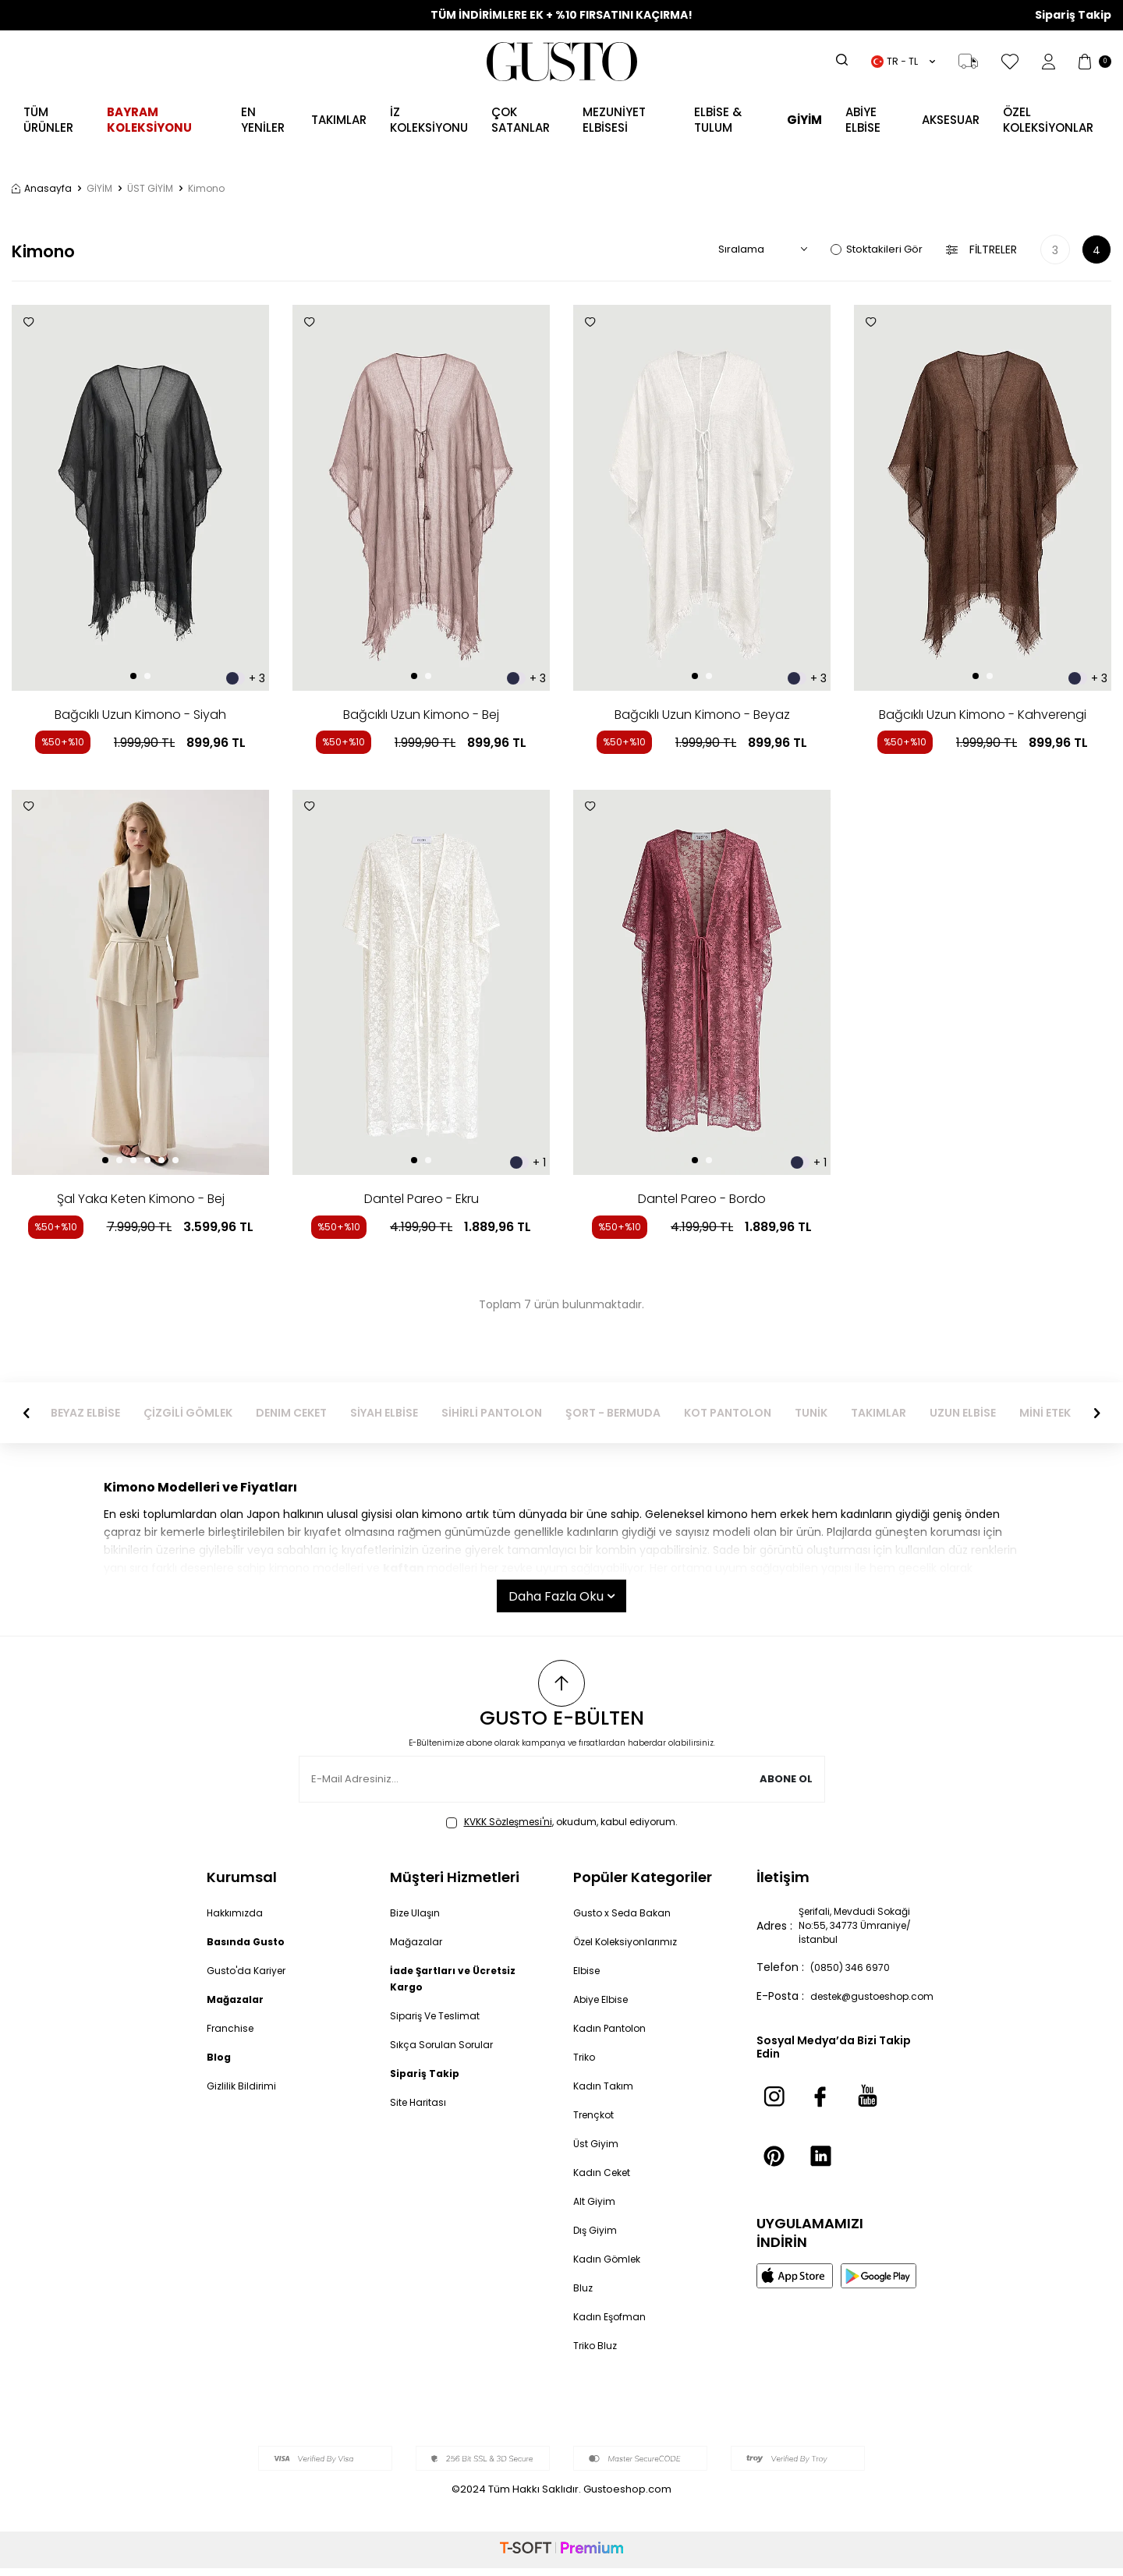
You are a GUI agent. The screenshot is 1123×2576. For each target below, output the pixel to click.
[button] (133, 676)
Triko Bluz (598, 2353)
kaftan (403, 1568)
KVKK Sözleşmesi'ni (508, 1829)
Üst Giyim (599, 2151)
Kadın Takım (606, 2093)
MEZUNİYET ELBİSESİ (614, 120)
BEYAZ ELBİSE (174, 1413)
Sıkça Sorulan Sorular (446, 2052)
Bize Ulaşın (417, 1920)
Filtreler (981, 249)
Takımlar (339, 119)
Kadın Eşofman (613, 2324)
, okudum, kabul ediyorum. (562, 1830)
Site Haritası (421, 2110)
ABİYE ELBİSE (862, 120)
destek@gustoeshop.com (880, 2011)
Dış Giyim (598, 2237)
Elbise (588, 1978)
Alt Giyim (597, 2209)
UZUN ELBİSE (1051, 1413)
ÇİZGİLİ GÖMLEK (276, 1413)
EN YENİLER (263, 120)
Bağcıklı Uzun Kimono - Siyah (140, 714)
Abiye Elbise (604, 2007)
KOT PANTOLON (816, 1413)
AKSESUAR (951, 119)
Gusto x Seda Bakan (627, 1920)
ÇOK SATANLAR (520, 120)
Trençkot (597, 2122)
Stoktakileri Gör (877, 249)
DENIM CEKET (380, 1413)
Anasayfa (42, 188)
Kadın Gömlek (610, 2266)
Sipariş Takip (1073, 15)
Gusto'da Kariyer (251, 1978)
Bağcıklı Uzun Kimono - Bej (421, 714)
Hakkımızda (237, 1920)
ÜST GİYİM (150, 188)
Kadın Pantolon (613, 2035)
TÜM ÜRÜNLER (48, 120)
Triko (586, 2064)
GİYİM (99, 188)
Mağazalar (418, 1949)
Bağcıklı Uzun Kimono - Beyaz (702, 714)
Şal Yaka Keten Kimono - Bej (141, 1199)
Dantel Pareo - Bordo (702, 1199)
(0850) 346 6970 (857, 1982)
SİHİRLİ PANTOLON (580, 1413)
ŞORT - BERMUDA (701, 1413)
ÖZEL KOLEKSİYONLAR (1048, 120)
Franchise (233, 2035)
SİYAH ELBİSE (473, 1413)
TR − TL (903, 61)
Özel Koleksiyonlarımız (632, 1949)
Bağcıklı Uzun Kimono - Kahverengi (982, 714)
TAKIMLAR (967, 1413)
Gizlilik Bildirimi (244, 2093)
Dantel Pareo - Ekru (421, 1199)
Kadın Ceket (606, 2180)
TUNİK (900, 1413)
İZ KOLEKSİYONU (429, 120)
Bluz (583, 2295)
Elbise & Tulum (718, 120)
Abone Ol (784, 1787)
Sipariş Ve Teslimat (441, 2023)
